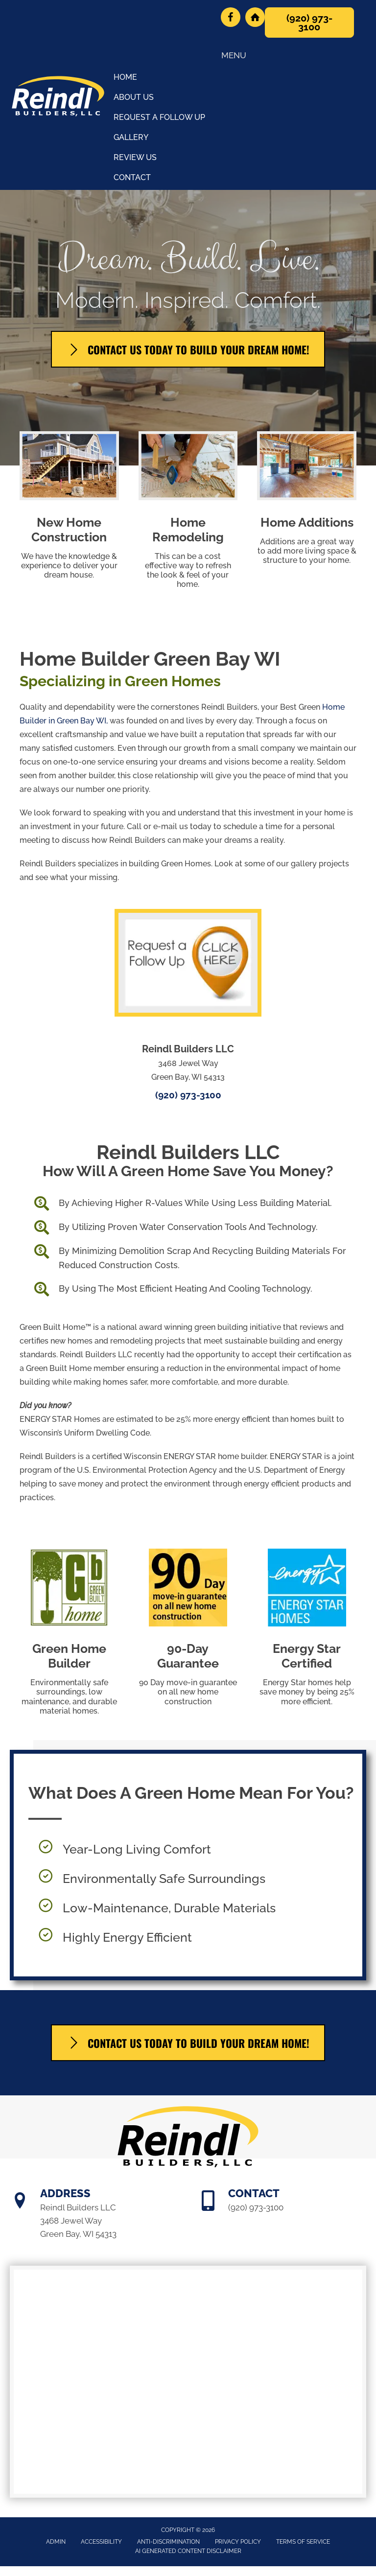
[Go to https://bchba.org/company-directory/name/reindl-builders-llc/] (255, 17)
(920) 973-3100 (188, 1095)
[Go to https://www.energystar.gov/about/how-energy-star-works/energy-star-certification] (306, 1630)
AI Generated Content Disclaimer (188, 2551)
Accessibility (101, 2541)
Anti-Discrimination (168, 2541)
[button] (309, 22)
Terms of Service (303, 2541)
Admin (56, 2541)
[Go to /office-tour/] (188, 768)
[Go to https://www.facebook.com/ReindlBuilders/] (230, 17)
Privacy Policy (238, 2541)
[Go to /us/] (188, 1163)
